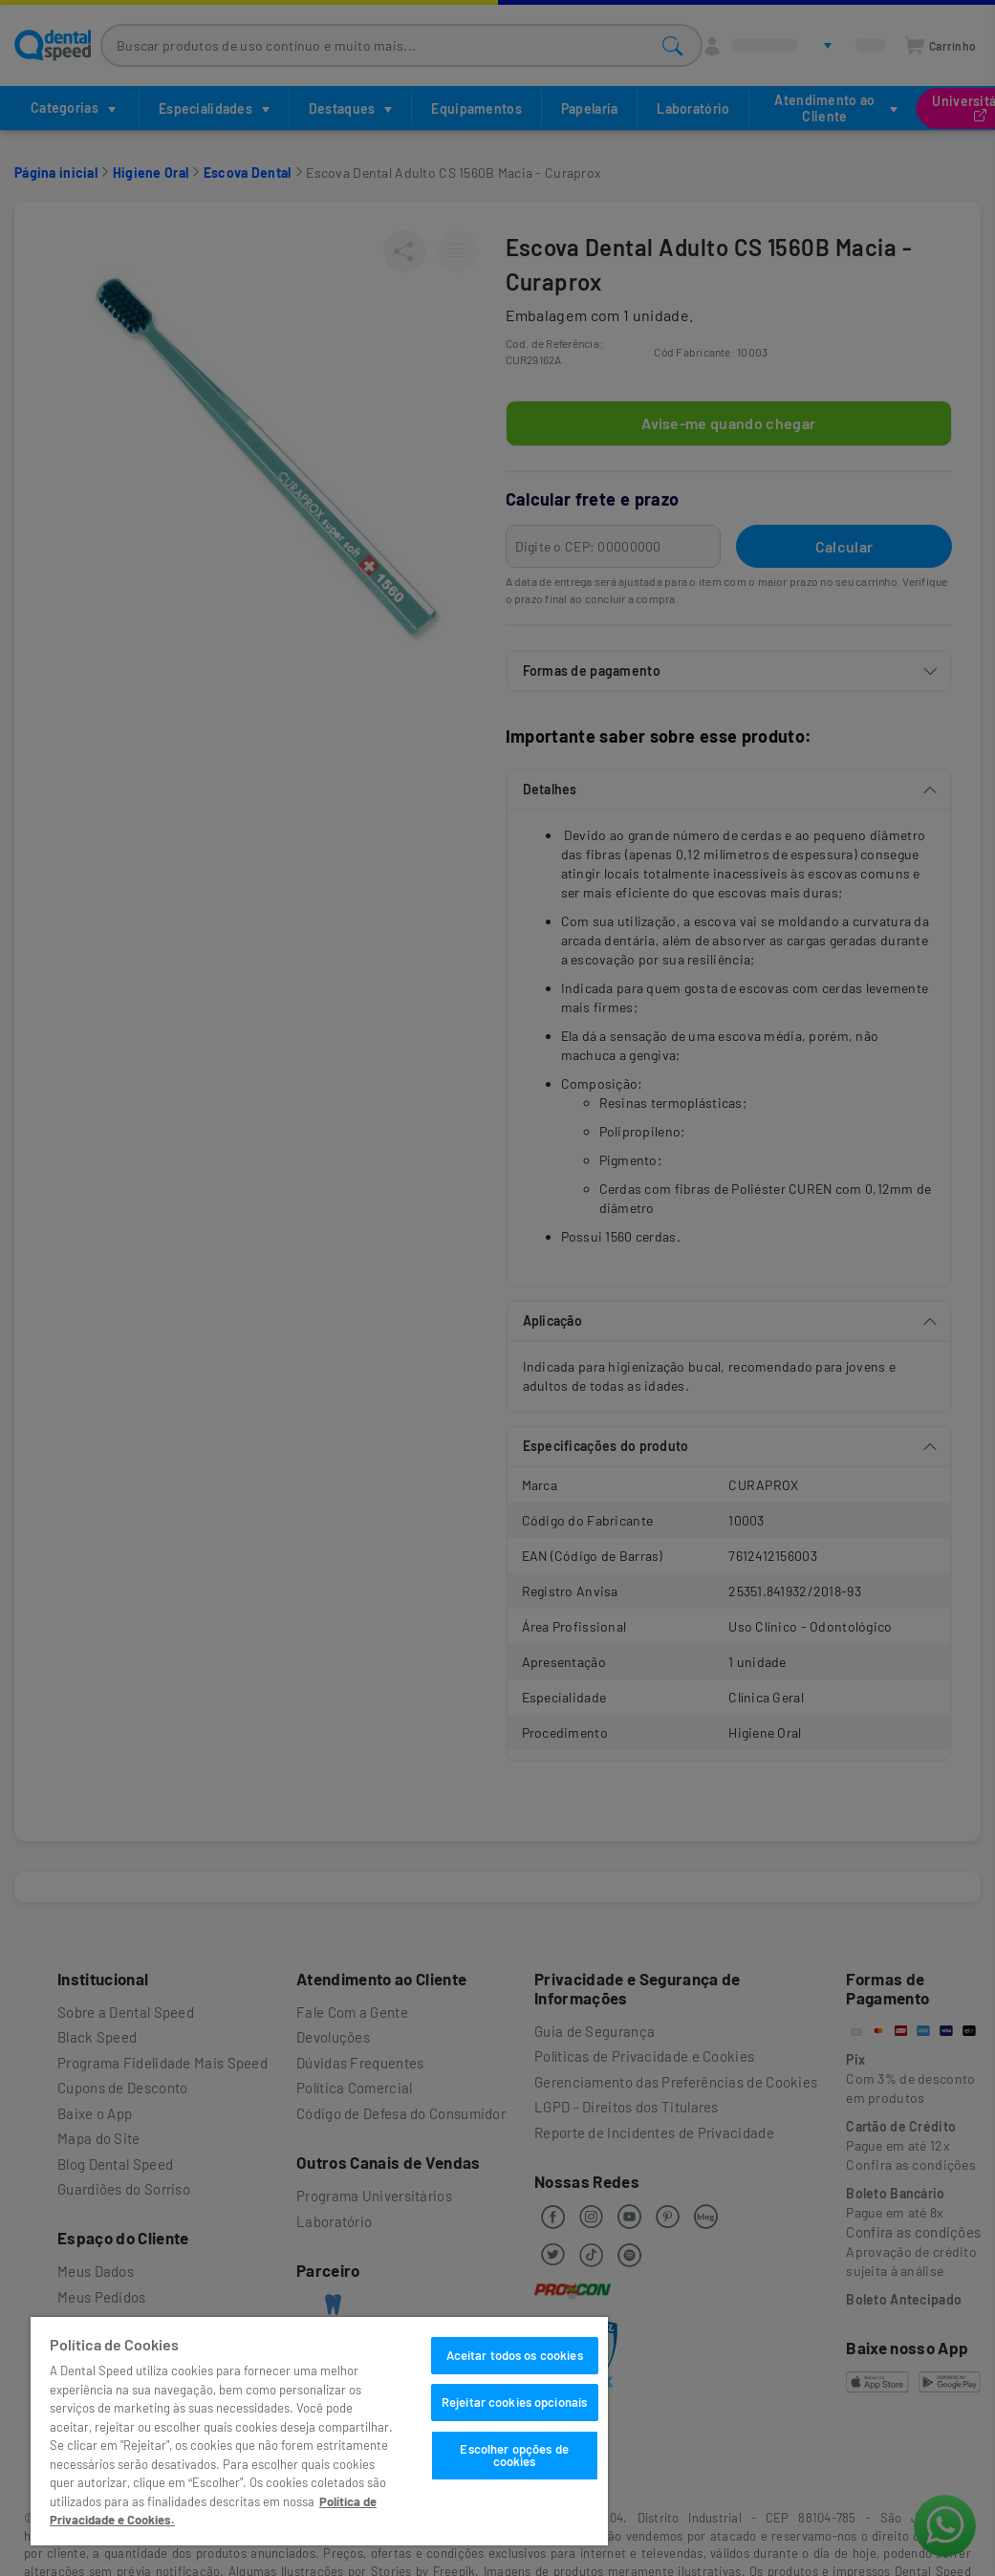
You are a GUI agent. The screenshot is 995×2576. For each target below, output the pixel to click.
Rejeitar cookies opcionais (514, 2402)
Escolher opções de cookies (514, 2455)
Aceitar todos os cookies (514, 2355)
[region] (319, 2431)
